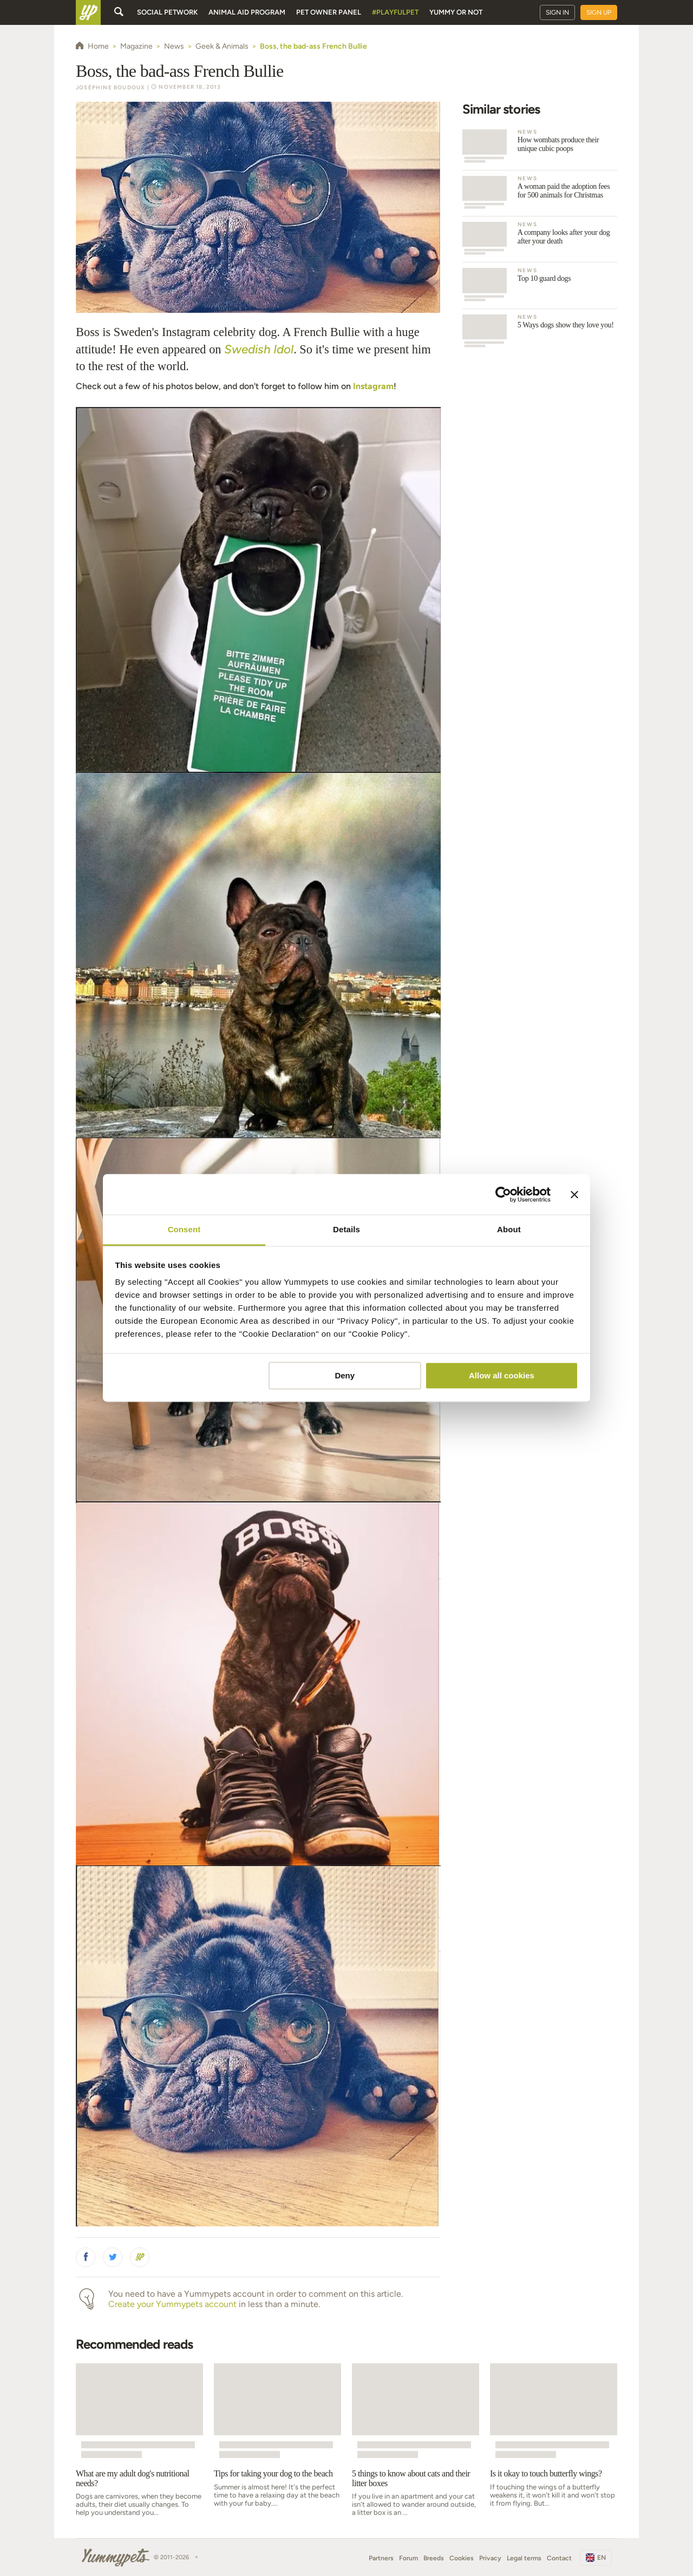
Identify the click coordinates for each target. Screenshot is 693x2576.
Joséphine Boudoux (110, 87)
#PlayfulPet (395, 12)
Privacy (490, 2558)
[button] (85, 2257)
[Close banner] (574, 1194)
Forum (408, 2558)
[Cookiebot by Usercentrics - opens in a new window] (503, 1194)
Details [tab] (346, 1229)
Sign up (598, 12)
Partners (381, 2558)
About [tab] (509, 1229)
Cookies (461, 2558)
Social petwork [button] (167, 12)
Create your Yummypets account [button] (172, 2304)
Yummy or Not (455, 12)
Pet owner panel (328, 12)
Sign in (557, 12)
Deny (345, 1375)
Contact (559, 2558)
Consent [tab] (184, 1229)
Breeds (433, 2558)
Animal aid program (246, 12)
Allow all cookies (501, 1375)
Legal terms (524, 2558)
